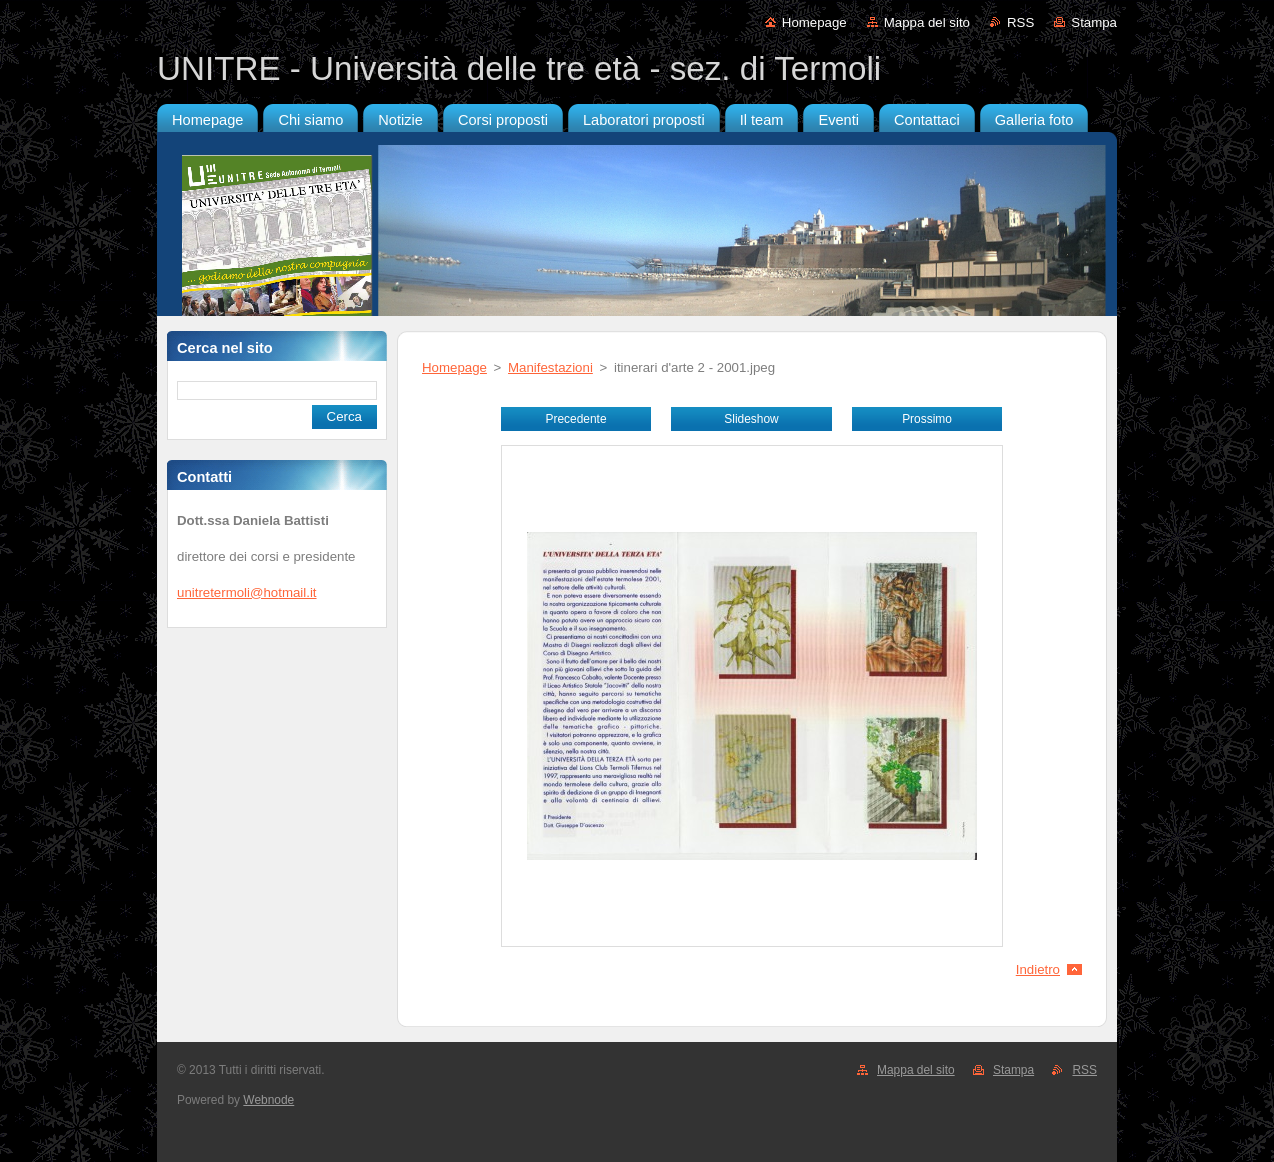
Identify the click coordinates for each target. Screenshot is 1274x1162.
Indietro (1038, 969)
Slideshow (751, 419)
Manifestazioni (550, 367)
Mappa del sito (927, 22)
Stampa (1094, 22)
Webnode (268, 1100)
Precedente (575, 419)
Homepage (814, 22)
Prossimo (927, 419)
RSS (1020, 22)
